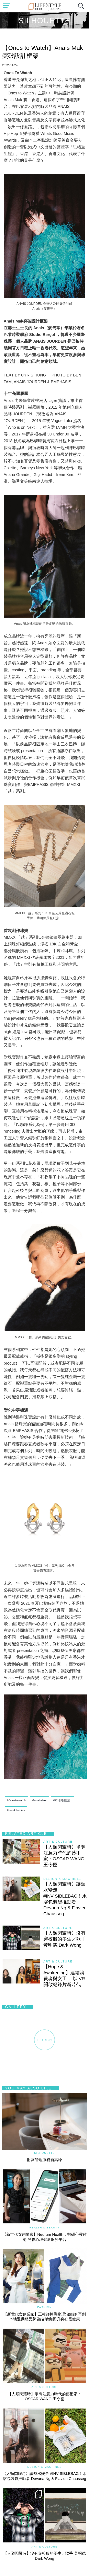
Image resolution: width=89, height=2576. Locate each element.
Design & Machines (62, 1878)
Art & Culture (58, 1841)
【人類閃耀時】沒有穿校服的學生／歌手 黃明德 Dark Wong (64, 1939)
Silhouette (44, 2152)
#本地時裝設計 (62, 1800)
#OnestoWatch (16, 1800)
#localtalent (39, 1800)
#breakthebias (16, 1810)
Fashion (44, 2307)
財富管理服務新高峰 (44, 2160)
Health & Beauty (44, 2227)
